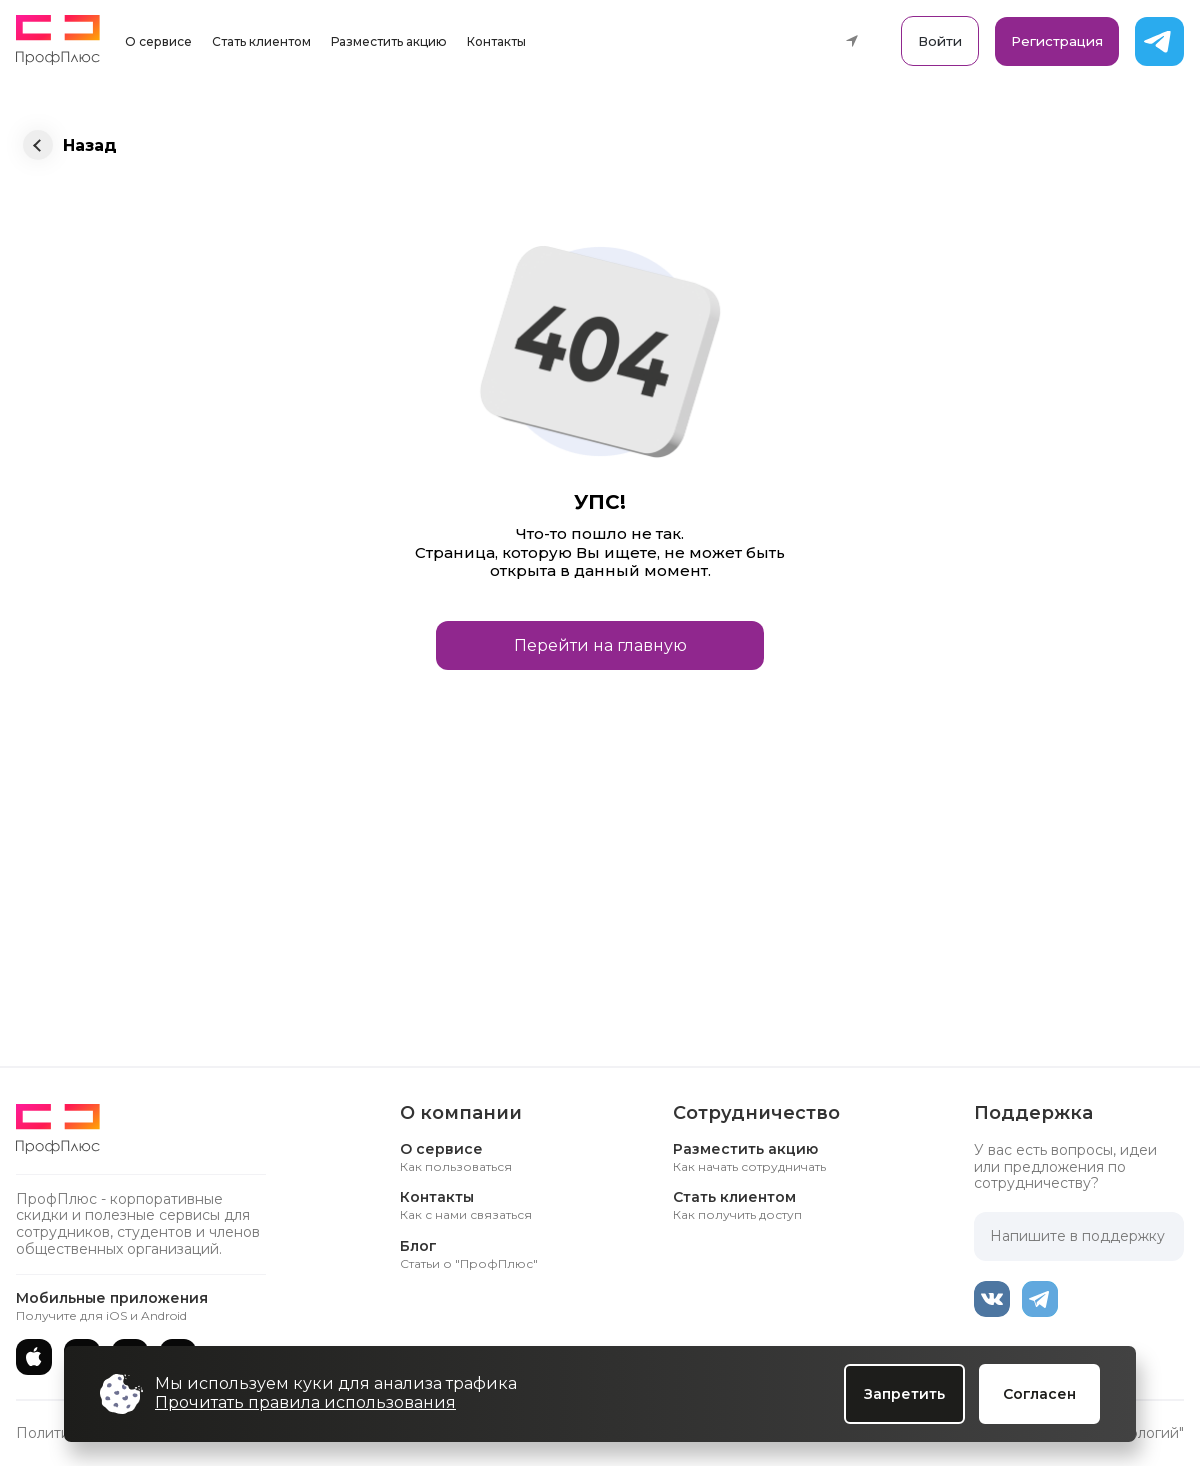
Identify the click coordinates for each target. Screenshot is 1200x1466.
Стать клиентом (261, 41)
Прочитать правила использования (305, 1402)
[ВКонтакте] (992, 1299)
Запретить (904, 1394)
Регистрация (1057, 41)
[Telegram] (1040, 1299)
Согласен (1039, 1394)
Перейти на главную (600, 645)
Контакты (496, 41)
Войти (940, 41)
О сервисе (158, 41)
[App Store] (34, 1357)
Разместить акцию (389, 41)
